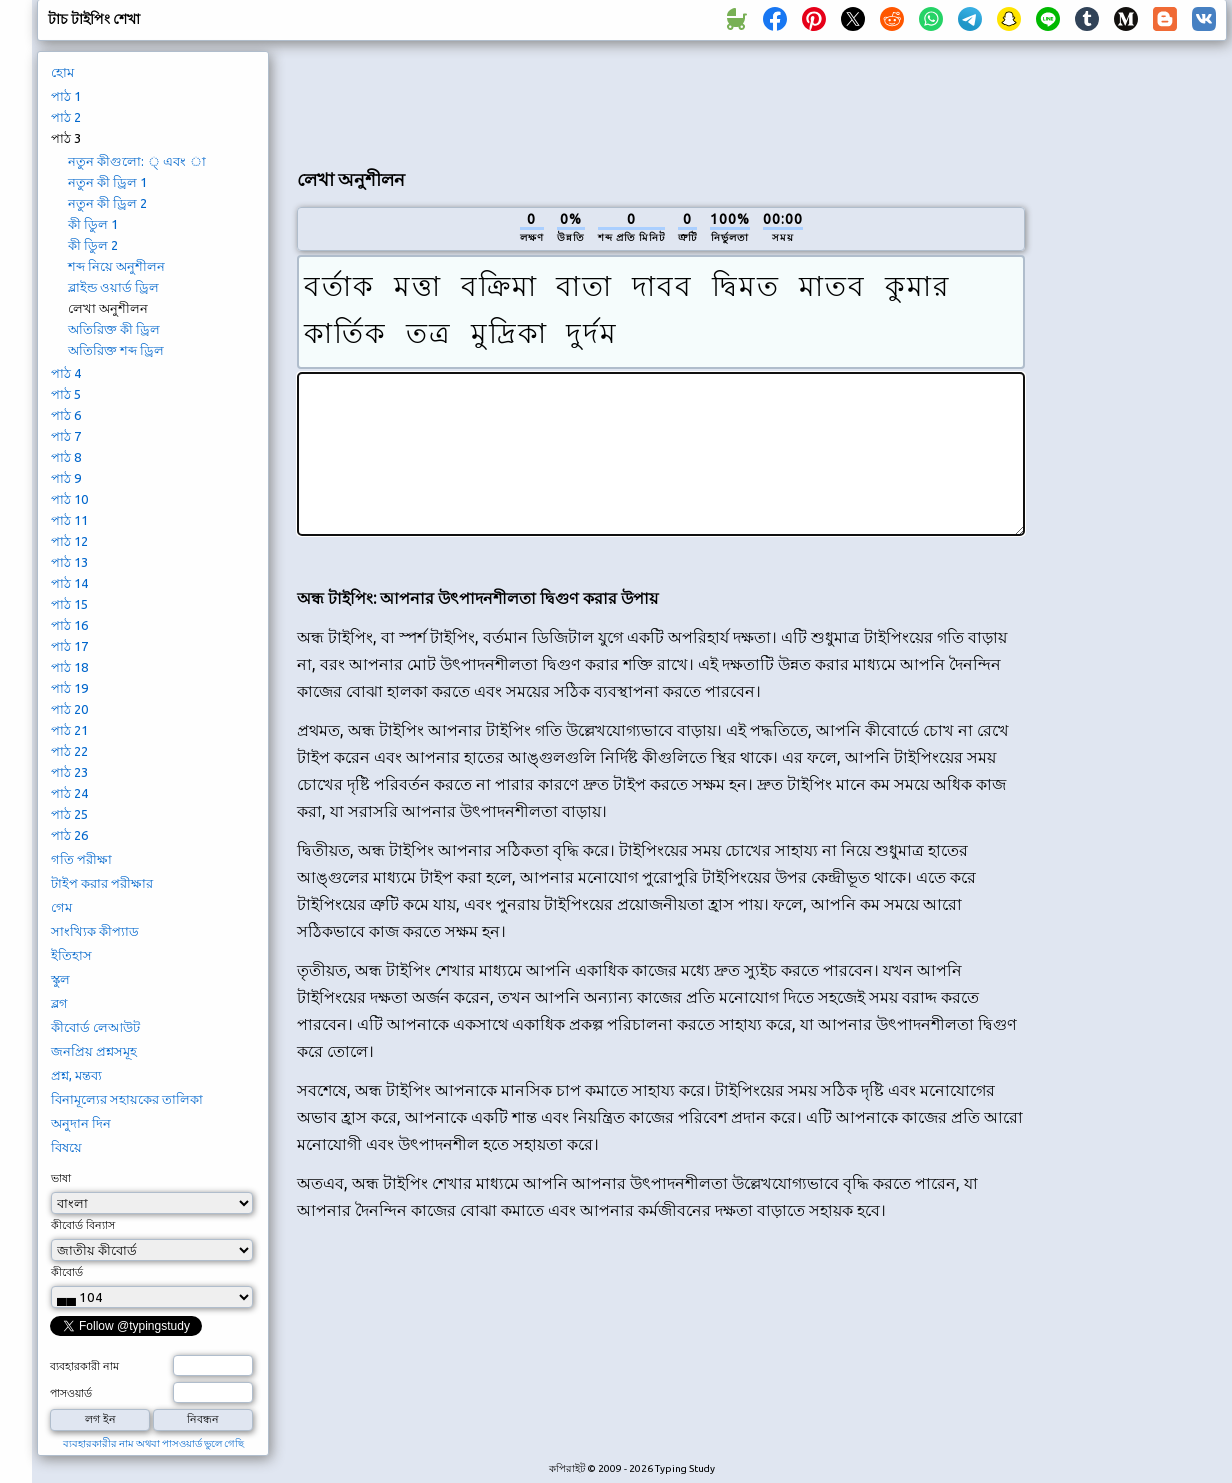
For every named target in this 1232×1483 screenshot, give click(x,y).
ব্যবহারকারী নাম (84, 1366)
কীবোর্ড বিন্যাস (83, 1225)
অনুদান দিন (81, 1123)
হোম (62, 72)
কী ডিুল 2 (93, 245)
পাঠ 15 (69, 604)
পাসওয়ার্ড (71, 1393)
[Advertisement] (1133, 386)
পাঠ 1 (66, 96)
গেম (61, 907)
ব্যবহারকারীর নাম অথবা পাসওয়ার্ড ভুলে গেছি (153, 1443)
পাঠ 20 (69, 709)
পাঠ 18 (69, 667)
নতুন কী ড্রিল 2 (107, 203)
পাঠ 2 (66, 117)
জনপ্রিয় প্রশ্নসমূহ (94, 1051)
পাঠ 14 (69, 583)
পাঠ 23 (69, 772)
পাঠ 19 (69, 688)
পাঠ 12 (69, 541)
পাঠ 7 (66, 436)
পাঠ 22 (69, 751)
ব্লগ (59, 1003)
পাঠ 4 (66, 373)
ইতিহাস (71, 955)
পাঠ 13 (69, 562)
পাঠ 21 (69, 730)
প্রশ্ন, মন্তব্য (76, 1075)
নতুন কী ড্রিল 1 (107, 182)
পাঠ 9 (66, 478)
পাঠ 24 (69, 793)
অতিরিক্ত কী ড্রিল (114, 329)
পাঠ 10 (69, 499)
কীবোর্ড (67, 1272)
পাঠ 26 (69, 835)
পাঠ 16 (69, 625)
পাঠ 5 (66, 394)
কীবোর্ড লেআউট (95, 1027)
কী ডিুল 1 (93, 224)
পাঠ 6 (66, 415)
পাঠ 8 (66, 457)
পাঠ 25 (69, 814)
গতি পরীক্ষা (81, 859)
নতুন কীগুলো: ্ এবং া (137, 161)
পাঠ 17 (69, 646)
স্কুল (60, 979)
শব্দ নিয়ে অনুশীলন (116, 266)
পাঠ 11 (69, 520)
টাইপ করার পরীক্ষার (102, 883)
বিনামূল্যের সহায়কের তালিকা (127, 1099)
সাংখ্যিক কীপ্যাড (95, 931)
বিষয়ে (66, 1147)
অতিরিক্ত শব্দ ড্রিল (116, 350)
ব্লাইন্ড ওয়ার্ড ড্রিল (113, 287)
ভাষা (61, 1178)
